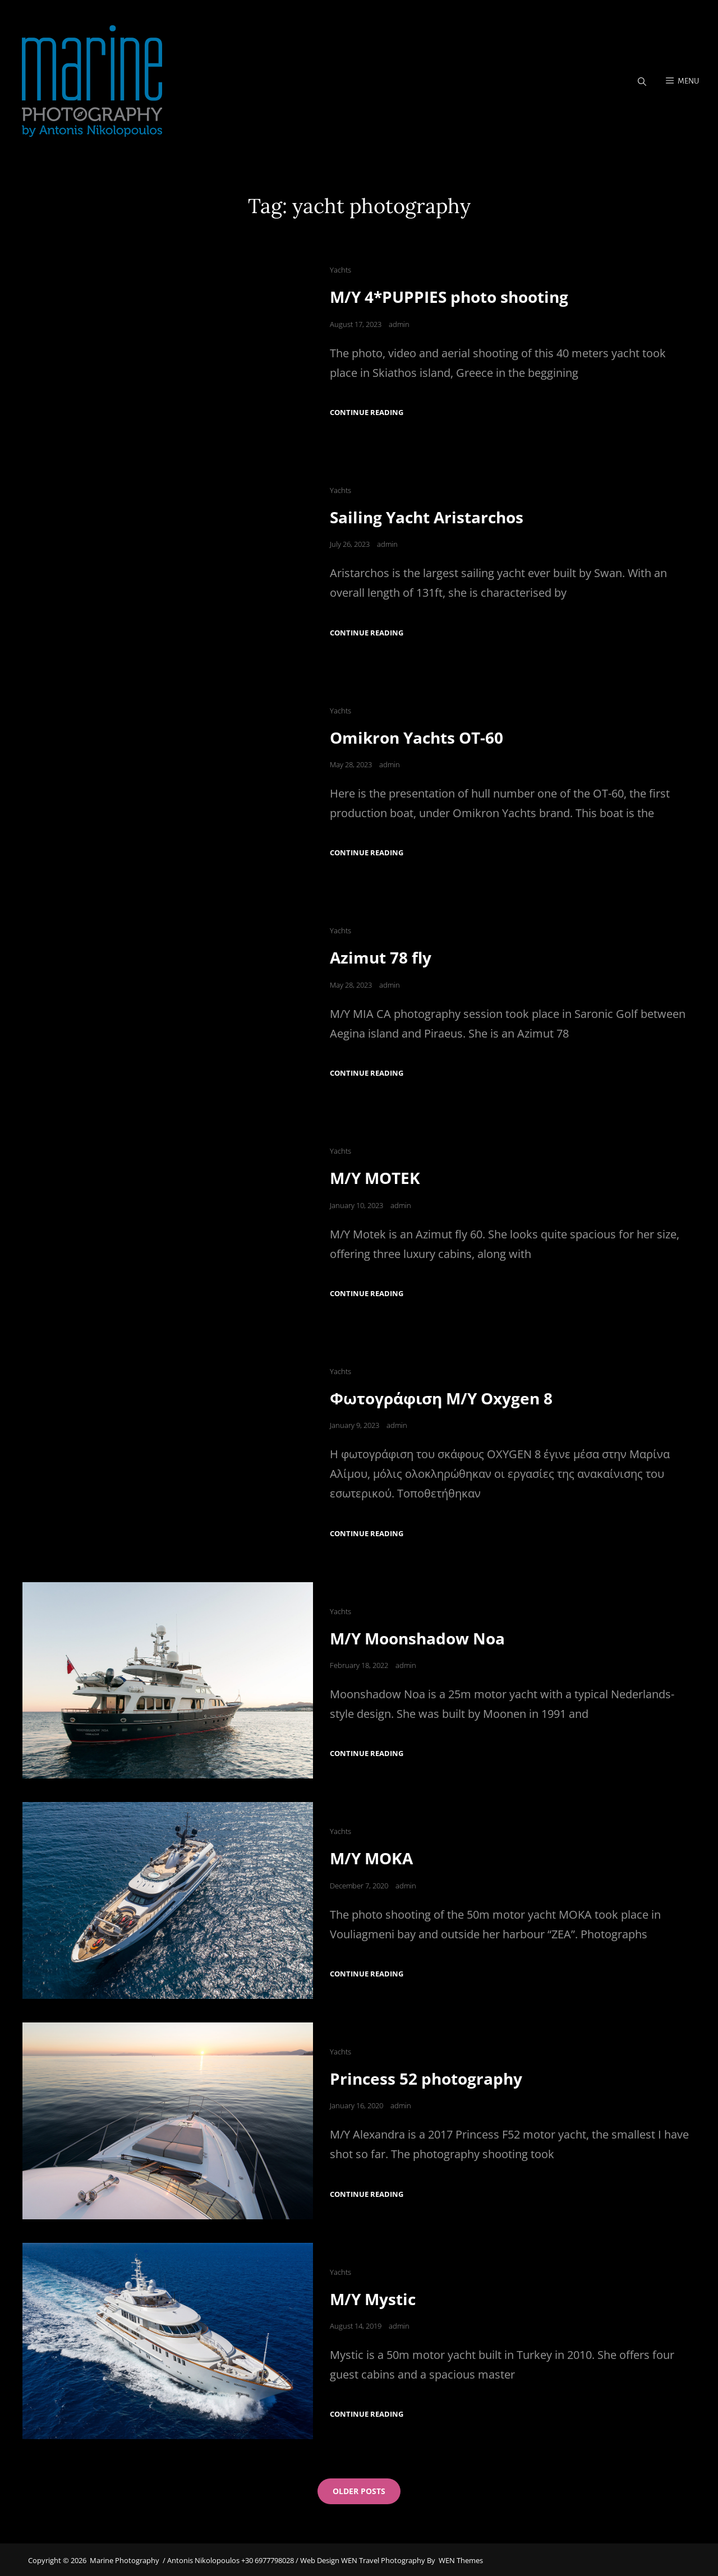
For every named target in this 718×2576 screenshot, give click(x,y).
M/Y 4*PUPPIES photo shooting (449, 297)
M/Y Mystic (373, 2297)
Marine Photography (124, 2559)
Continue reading (366, 413)
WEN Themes (461, 2559)
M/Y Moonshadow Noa (417, 1637)
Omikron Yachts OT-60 (416, 737)
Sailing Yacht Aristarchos (426, 517)
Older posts (359, 2490)
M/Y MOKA (371, 1857)
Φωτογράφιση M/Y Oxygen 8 (441, 1397)
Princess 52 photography (426, 2077)
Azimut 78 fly (380, 958)
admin (399, 325)
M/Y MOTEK (375, 1177)
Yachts (340, 271)
